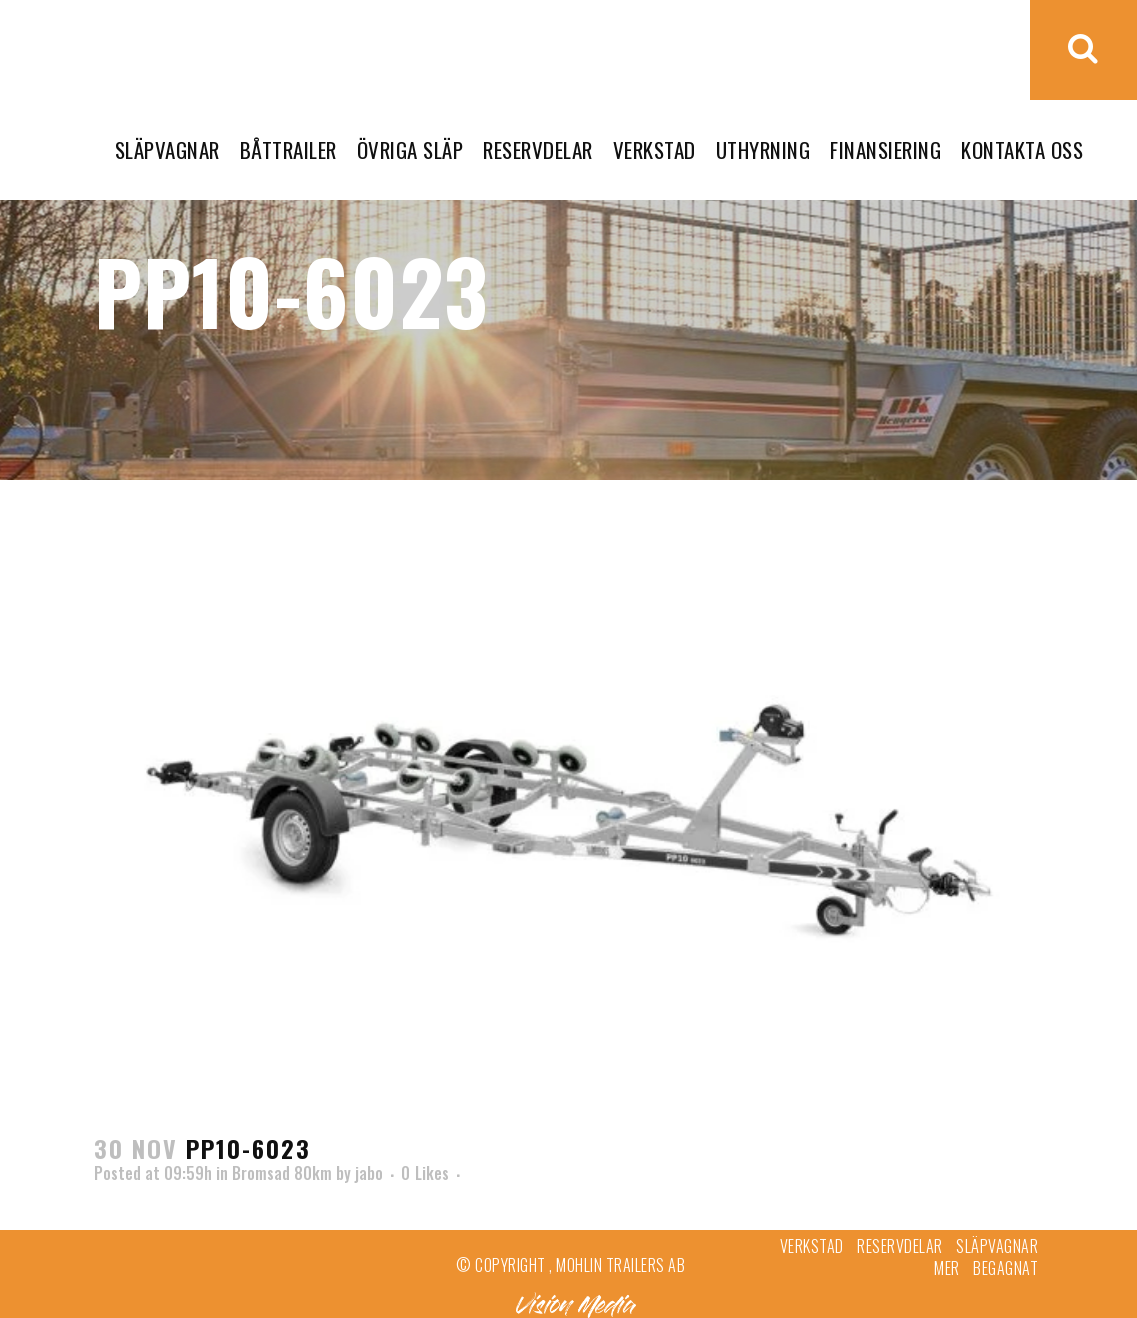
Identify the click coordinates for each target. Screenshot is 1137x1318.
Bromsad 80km (282, 1173)
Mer (947, 1268)
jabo (369, 1173)
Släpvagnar (997, 1246)
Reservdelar (900, 1246)
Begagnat (1005, 1268)
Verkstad (812, 1246)
